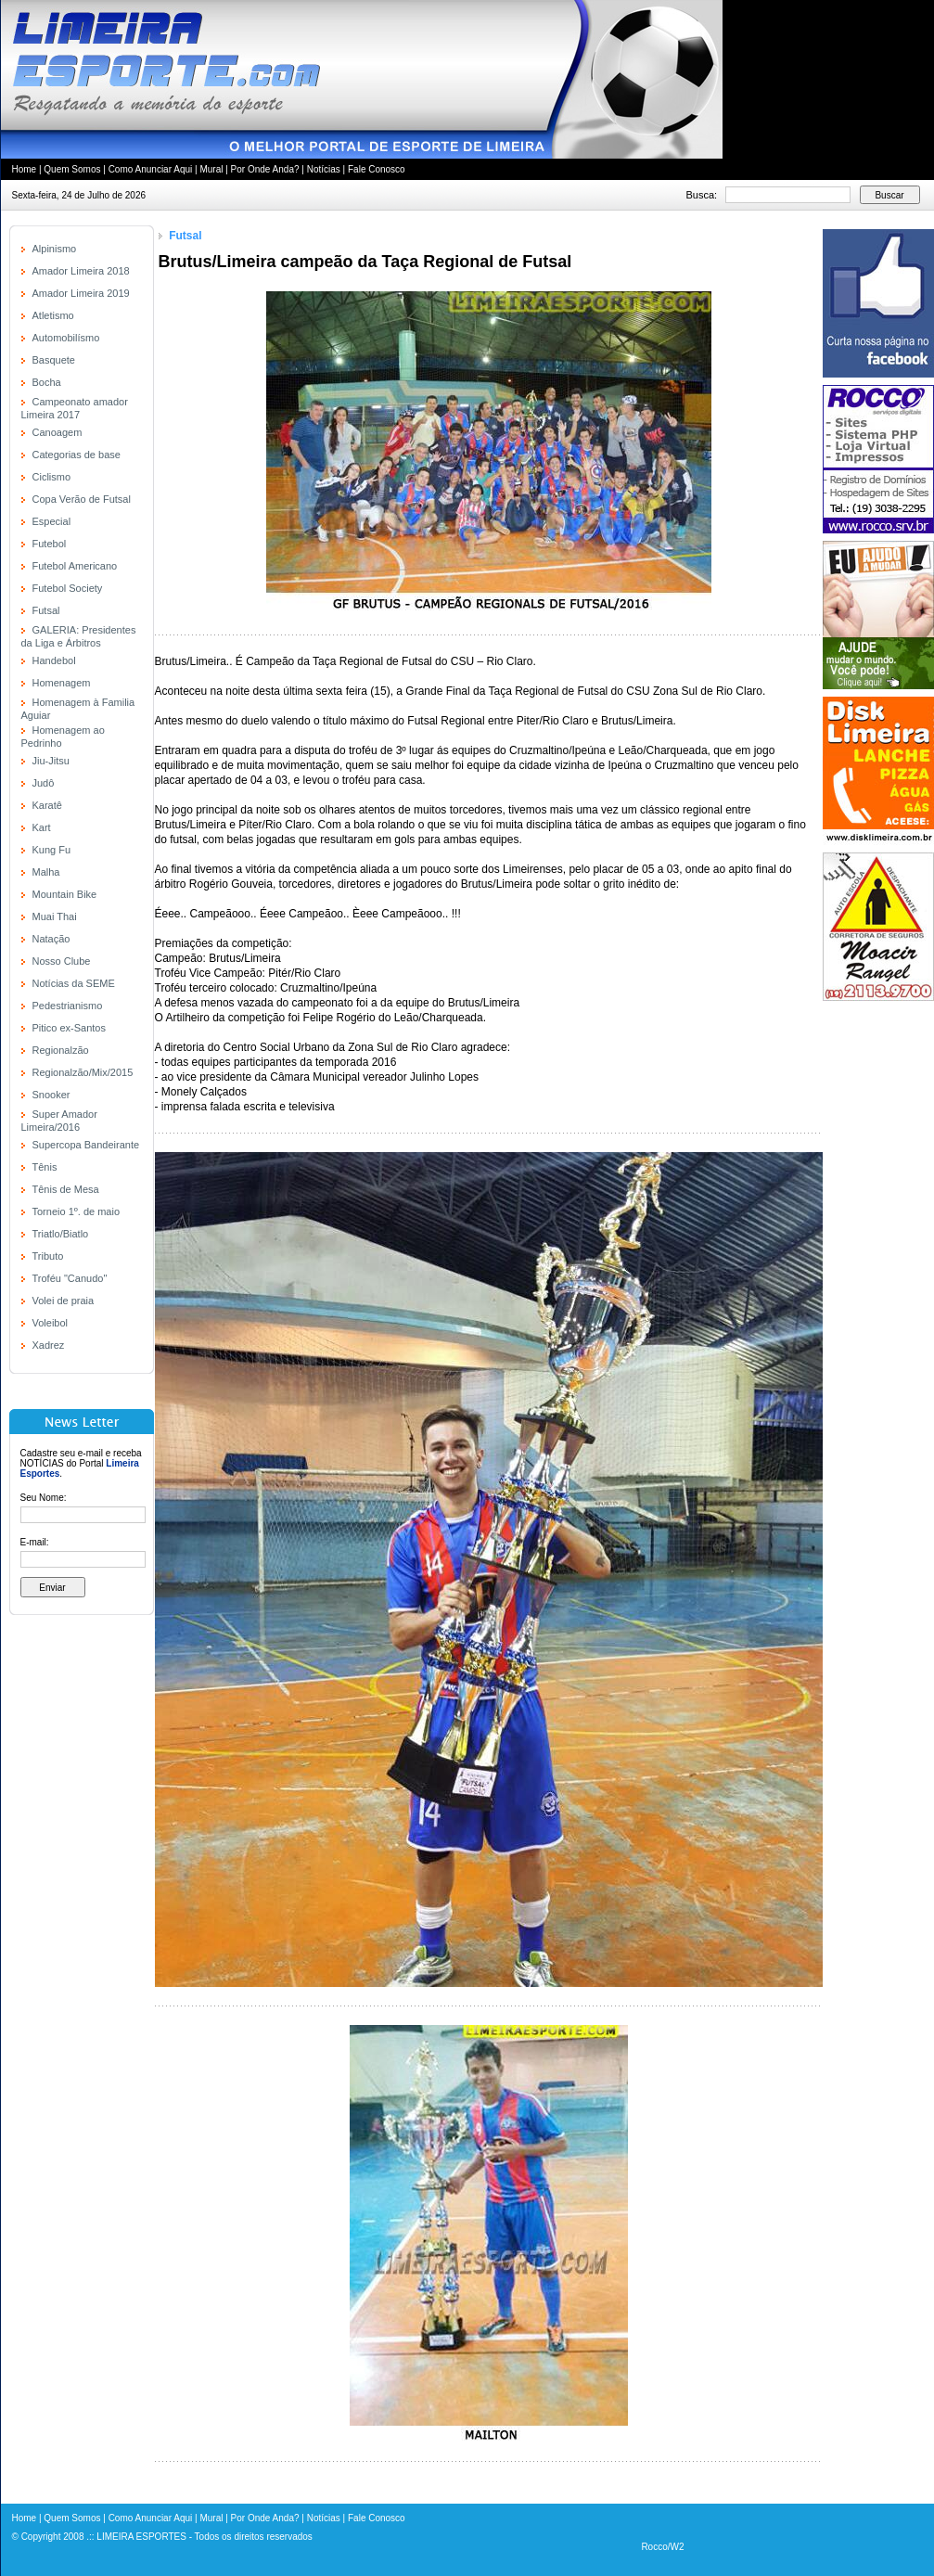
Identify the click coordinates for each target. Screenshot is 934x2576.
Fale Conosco (376, 169)
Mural (211, 169)
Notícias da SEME (73, 983)
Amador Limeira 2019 (81, 293)
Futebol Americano (75, 565)
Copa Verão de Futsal (81, 499)
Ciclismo (51, 476)
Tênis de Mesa (65, 1189)
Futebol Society (67, 588)
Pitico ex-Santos (69, 1027)
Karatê (47, 805)
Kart (41, 827)
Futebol (49, 543)
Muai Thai (54, 916)
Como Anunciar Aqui (151, 169)
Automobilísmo (66, 337)
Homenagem (61, 682)
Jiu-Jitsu (51, 760)
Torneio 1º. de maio (76, 1211)
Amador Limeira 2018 (81, 270)
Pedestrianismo (67, 1005)
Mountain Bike (64, 894)
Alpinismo (54, 248)
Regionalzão (60, 1050)
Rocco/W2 (662, 2547)
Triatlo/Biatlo (60, 1233)
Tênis (45, 1167)
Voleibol (50, 1322)
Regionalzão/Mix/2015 (83, 1072)
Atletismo (53, 315)
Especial (51, 521)
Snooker (51, 1094)
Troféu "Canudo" (70, 1278)
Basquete (53, 359)
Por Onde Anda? (265, 169)
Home (24, 169)
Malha (46, 872)
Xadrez (48, 1345)
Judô (43, 782)
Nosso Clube (61, 961)
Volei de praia (63, 1300)
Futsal (46, 610)
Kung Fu (51, 849)
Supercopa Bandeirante (86, 1144)
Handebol (54, 660)
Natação (51, 938)
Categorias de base (76, 454)
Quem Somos (72, 169)
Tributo (48, 1256)
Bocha (46, 382)
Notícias (323, 169)
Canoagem (57, 432)
